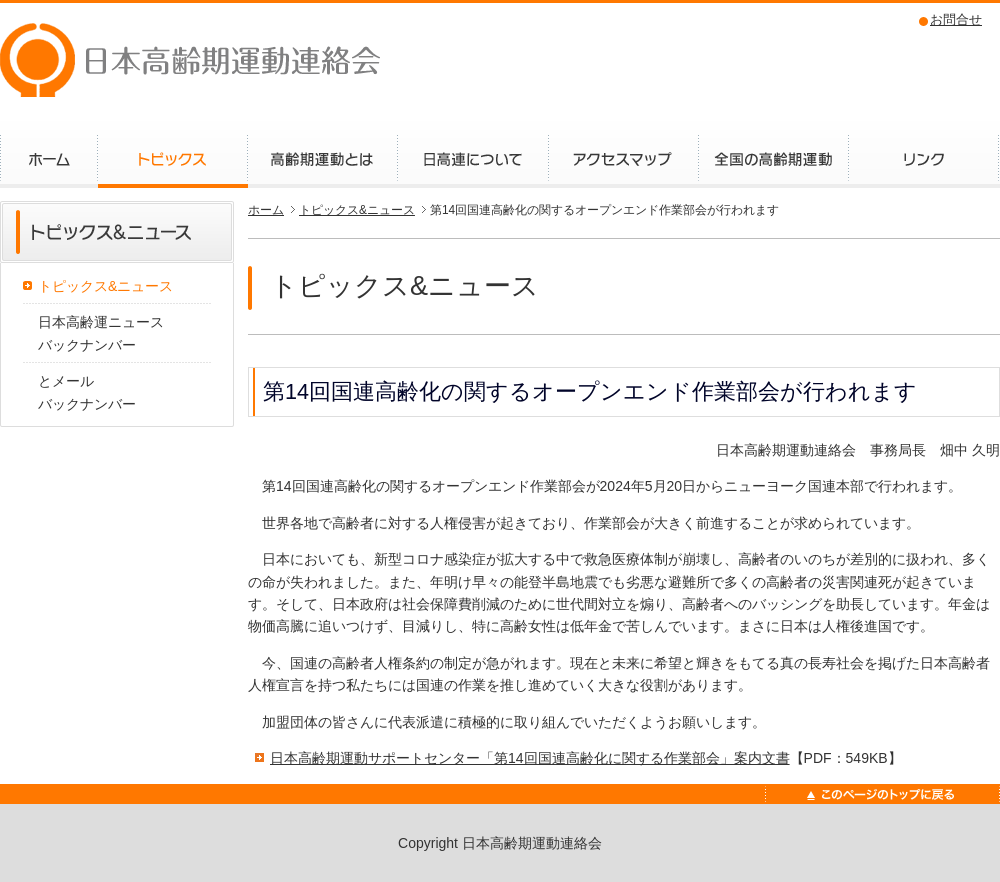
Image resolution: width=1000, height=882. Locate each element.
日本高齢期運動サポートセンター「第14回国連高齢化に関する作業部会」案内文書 (530, 758)
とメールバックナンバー (87, 392)
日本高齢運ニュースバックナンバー (101, 333)
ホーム (266, 210)
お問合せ (956, 19)
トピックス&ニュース (105, 286)
